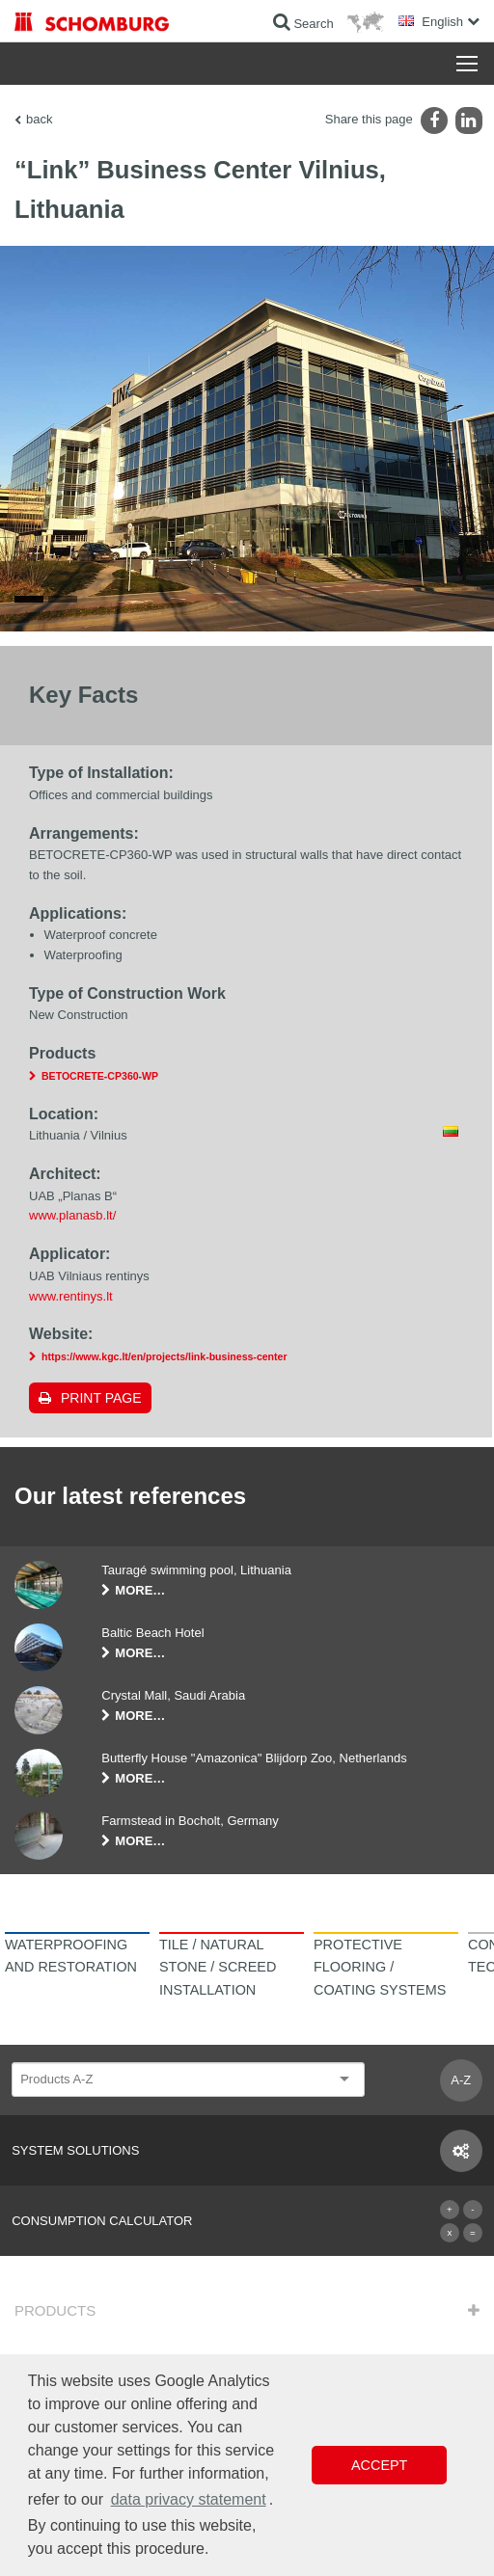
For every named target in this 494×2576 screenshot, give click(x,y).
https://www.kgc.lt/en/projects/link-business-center (164, 1356)
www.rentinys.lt (71, 1296)
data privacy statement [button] (188, 2499)
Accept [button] (379, 2465)
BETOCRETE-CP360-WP (99, 1076)
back (39, 119)
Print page (101, 1398)
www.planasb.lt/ (72, 1215)
